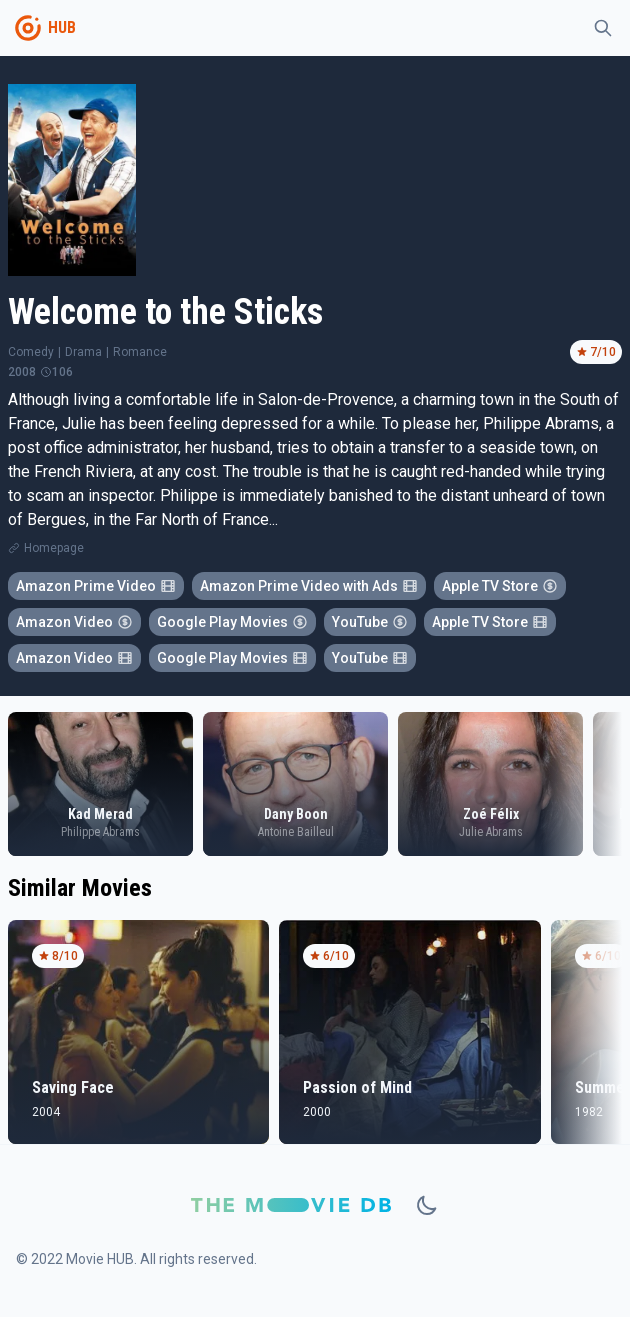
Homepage (54, 548)
